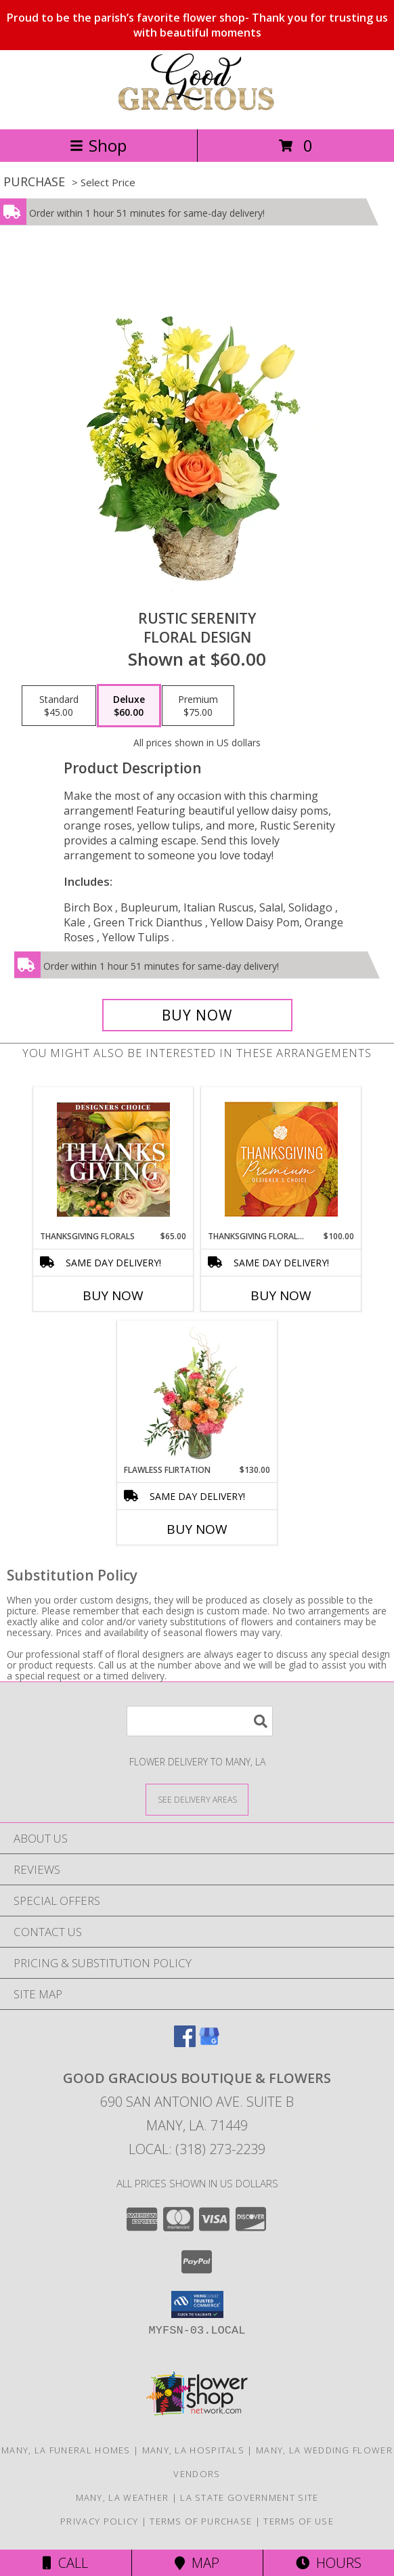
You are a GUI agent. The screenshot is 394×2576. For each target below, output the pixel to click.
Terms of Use (298, 2521)
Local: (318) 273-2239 (197, 2149)
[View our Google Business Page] (209, 2043)
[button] (197, 2304)
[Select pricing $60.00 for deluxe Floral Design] (129, 705)
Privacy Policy (99, 2521)
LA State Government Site (249, 2497)
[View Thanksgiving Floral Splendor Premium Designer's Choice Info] (281, 1159)
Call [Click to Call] (65, 2563)
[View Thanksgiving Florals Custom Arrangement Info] (113, 1159)
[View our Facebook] (185, 2043)
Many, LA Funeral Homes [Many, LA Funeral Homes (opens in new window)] (66, 2450)
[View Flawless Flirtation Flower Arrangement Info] (197, 1393)
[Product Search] (200, 1721)
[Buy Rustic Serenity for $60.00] (197, 1015)
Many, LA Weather (122, 2497)
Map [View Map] (197, 2563)
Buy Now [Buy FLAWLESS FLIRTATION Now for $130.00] (197, 1529)
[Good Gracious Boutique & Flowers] (197, 109)
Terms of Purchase (201, 2521)
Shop (98, 145)
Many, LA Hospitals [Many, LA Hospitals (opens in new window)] (193, 2450)
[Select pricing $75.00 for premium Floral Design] (198, 705)
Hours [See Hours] (329, 2563)
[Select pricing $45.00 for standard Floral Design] (58, 705)
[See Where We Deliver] (197, 1799)
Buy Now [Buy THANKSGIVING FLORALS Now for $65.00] (113, 1295)
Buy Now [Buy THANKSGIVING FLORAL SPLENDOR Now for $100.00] (280, 1295)
